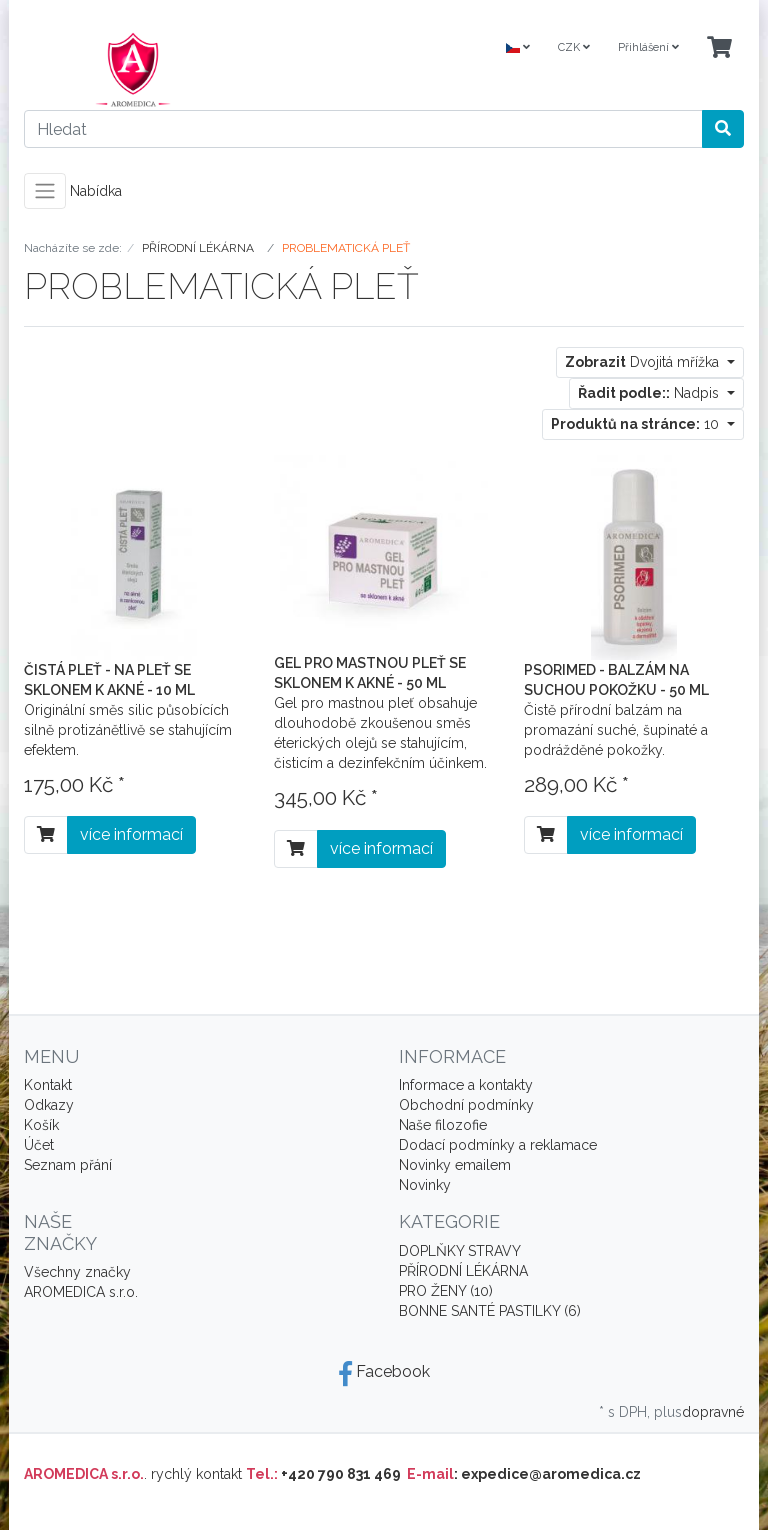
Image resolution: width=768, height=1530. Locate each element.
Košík (41, 1125)
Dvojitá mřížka (644, 362)
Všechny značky (77, 1272)
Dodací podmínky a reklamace (498, 1145)
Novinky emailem (455, 1165)
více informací (131, 834)
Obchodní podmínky (466, 1105)
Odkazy (49, 1105)
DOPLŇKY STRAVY (460, 1251)
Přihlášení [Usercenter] (648, 47)
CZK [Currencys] (574, 47)
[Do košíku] (46, 835)
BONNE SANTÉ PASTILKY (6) (490, 1311)
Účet (39, 1145)
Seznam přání (68, 1165)
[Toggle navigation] (45, 191)
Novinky (425, 1185)
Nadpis (650, 393)
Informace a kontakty (466, 1085)
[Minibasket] (719, 48)
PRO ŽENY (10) (446, 1291)
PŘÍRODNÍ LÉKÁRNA (463, 1271)
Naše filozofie (443, 1125)
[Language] (518, 48)
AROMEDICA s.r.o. (81, 1292)
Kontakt (48, 1085)
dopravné (713, 1412)
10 (637, 424)
